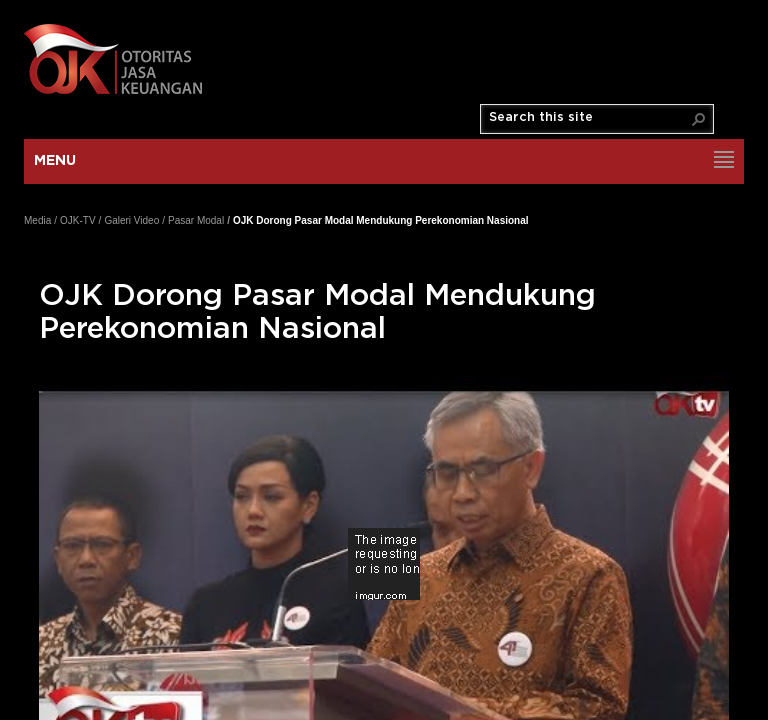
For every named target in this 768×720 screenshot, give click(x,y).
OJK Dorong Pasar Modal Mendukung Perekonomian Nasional (381, 220)
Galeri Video (131, 220)
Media (37, 220)
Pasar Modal (196, 220)
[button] (699, 119)
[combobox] (589, 118)
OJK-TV (78, 220)
